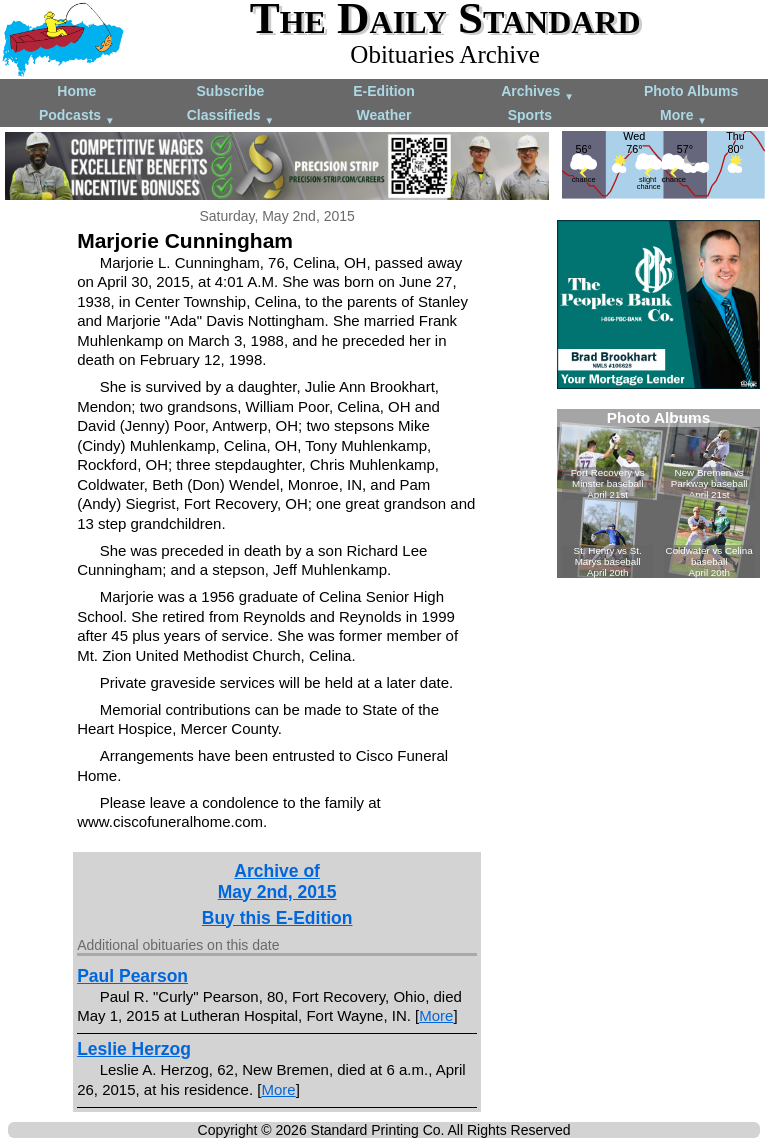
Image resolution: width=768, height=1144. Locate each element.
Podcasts (77, 116)
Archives (537, 92)
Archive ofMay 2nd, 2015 (277, 881)
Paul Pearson (132, 976)
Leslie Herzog (134, 1049)
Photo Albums (691, 91)
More (683, 116)
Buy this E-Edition (277, 918)
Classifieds (231, 116)
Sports (530, 115)
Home (76, 91)
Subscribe (231, 91)
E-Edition (383, 91)
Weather (383, 115)
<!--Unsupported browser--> (658, 493)
